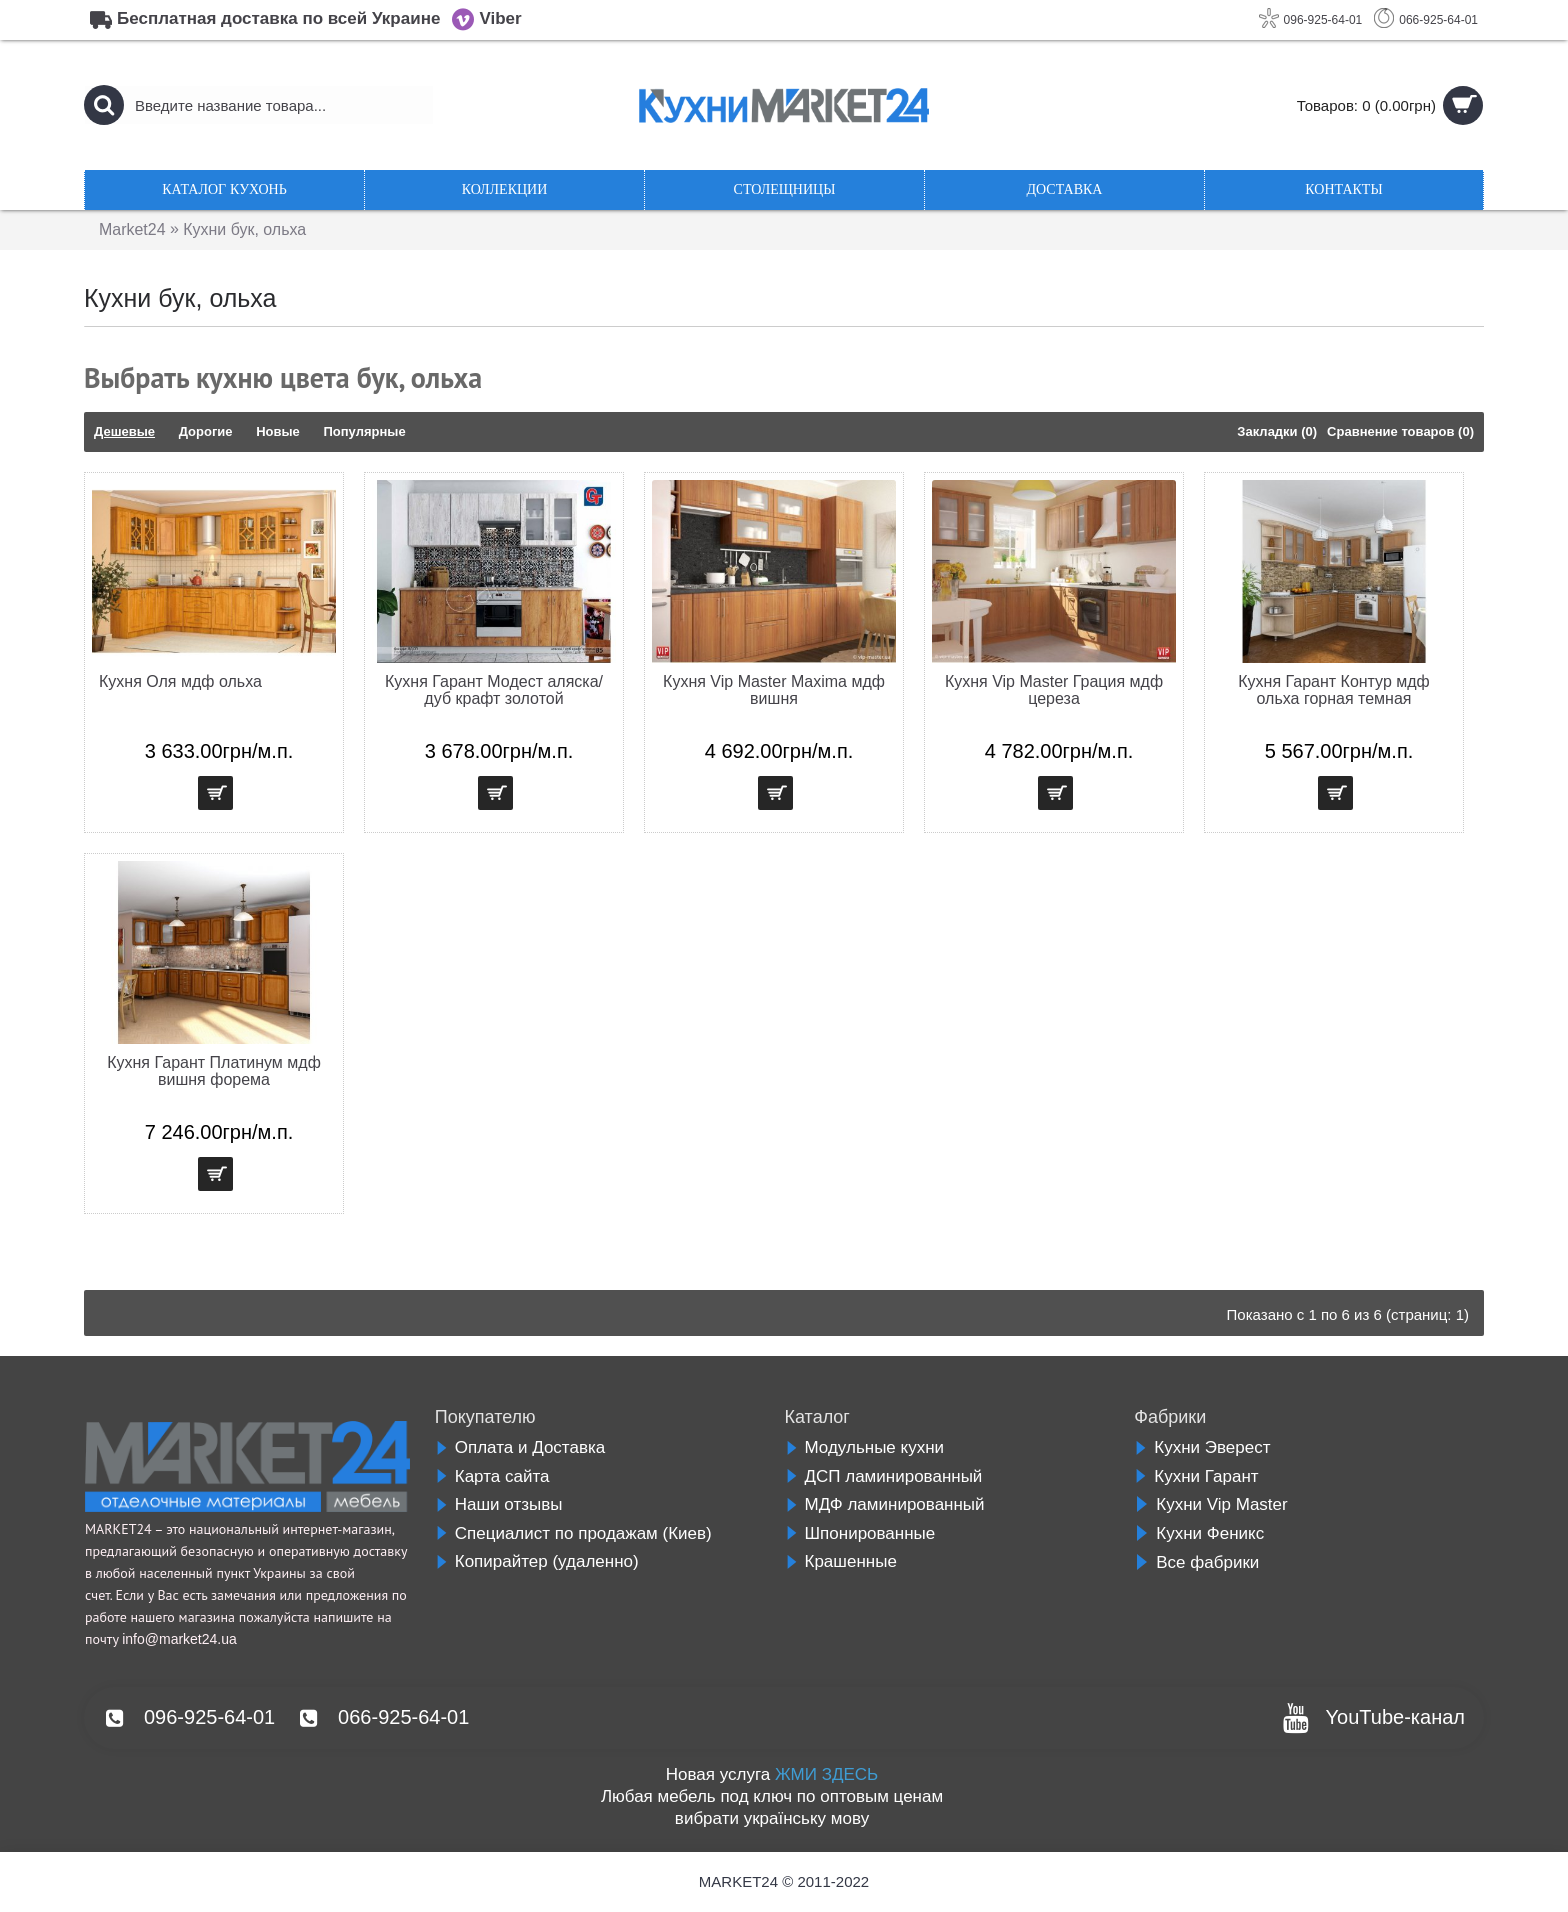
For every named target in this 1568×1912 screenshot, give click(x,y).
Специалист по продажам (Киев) (573, 1533)
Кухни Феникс (1199, 1533)
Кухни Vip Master (1210, 1504)
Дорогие (206, 431)
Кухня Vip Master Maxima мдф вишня (774, 690)
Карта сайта (492, 1476)
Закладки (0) (1277, 431)
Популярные (364, 431)
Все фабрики (1196, 1562)
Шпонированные (860, 1533)
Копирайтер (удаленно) (537, 1561)
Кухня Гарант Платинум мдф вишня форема (214, 1071)
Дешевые (124, 431)
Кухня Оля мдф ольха (180, 681)
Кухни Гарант (1196, 1476)
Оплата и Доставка (520, 1447)
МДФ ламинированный (885, 1504)
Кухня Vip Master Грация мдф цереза (1054, 690)
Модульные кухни (865, 1447)
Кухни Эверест (1202, 1447)
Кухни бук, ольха (245, 229)
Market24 (132, 229)
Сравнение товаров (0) (1400, 431)
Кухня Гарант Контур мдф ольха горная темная (1334, 690)
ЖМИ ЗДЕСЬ (826, 1774)
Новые (278, 431)
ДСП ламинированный (884, 1476)
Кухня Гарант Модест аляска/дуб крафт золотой (494, 690)
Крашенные (841, 1561)
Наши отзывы (499, 1504)
